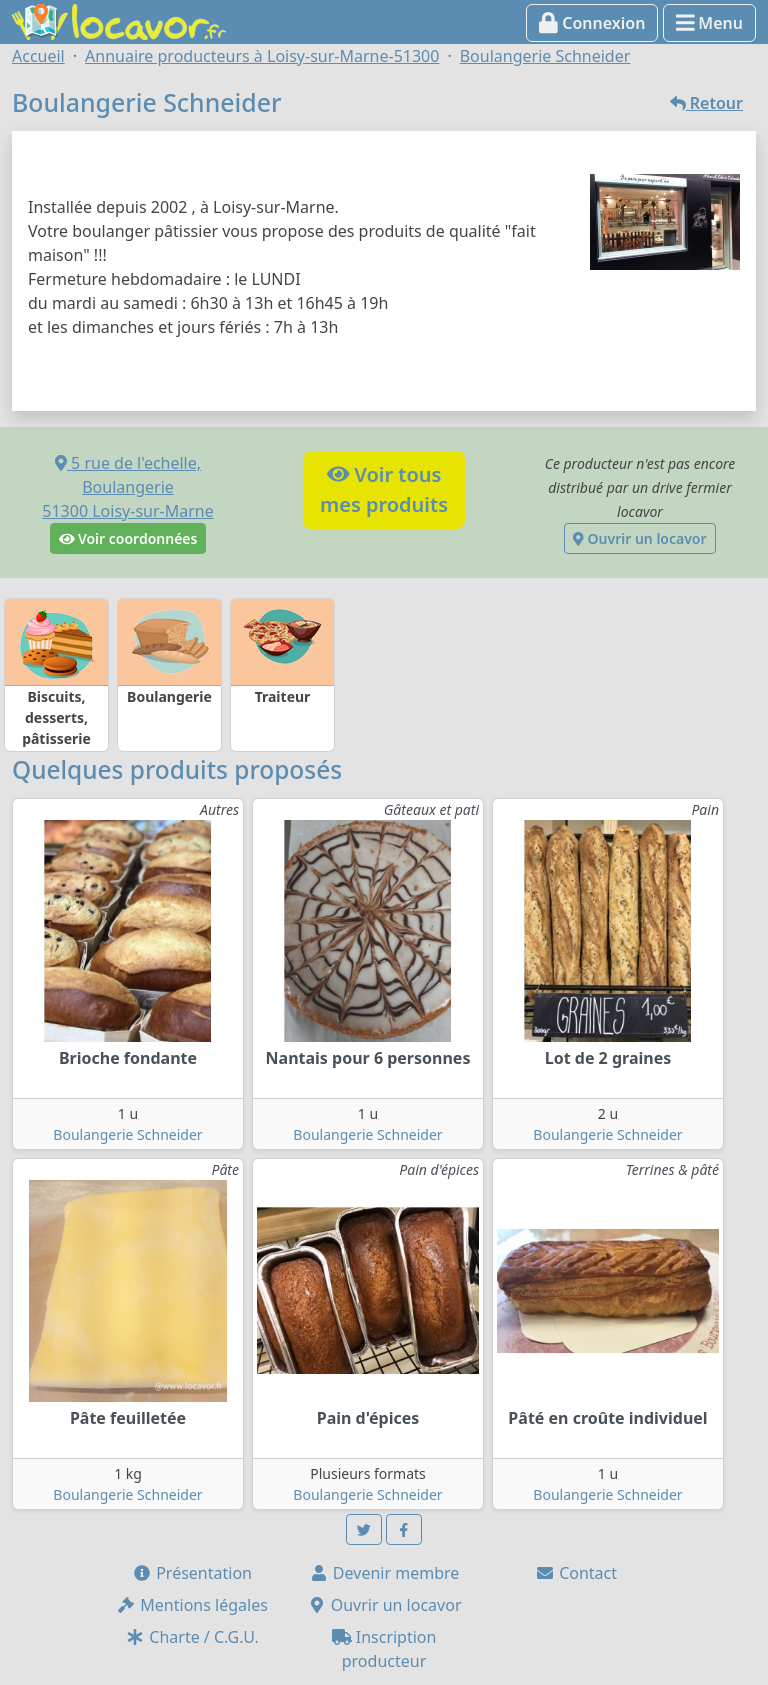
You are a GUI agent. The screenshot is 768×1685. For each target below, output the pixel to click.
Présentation (192, 1573)
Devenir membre (384, 1573)
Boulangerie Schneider (127, 1134)
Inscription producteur (384, 1649)
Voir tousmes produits (384, 489)
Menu (709, 23)
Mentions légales (192, 1605)
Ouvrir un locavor (639, 538)
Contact (576, 1573)
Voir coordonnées (128, 538)
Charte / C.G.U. (192, 1637)
